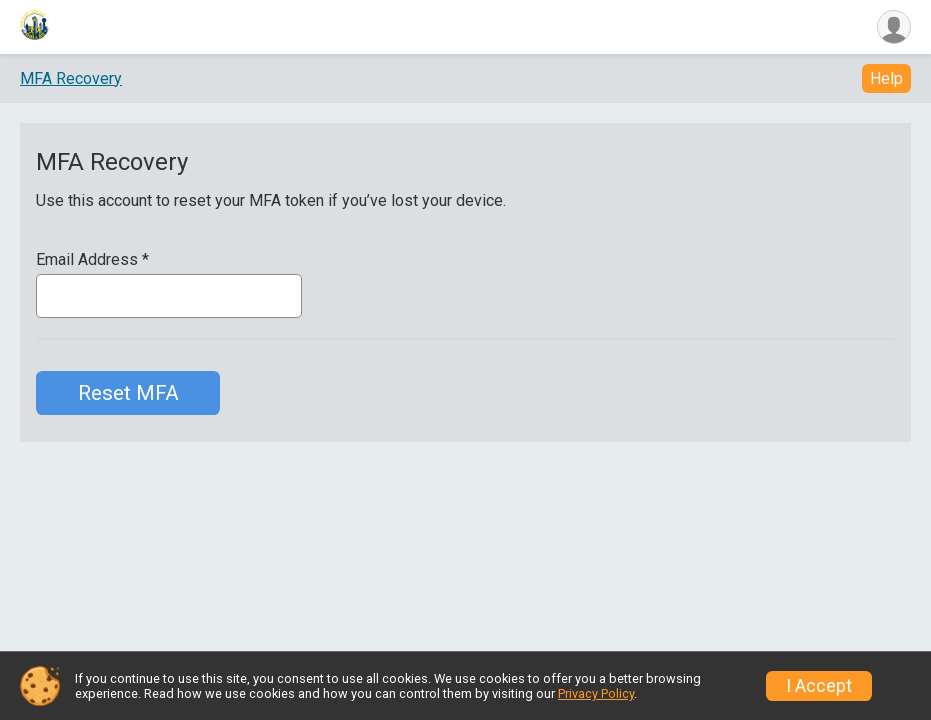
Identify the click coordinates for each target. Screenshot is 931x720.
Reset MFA (128, 396)
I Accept (819, 686)
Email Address (92, 263)
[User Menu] (892, 28)
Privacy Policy (596, 693)
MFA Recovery (71, 80)
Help (886, 81)
